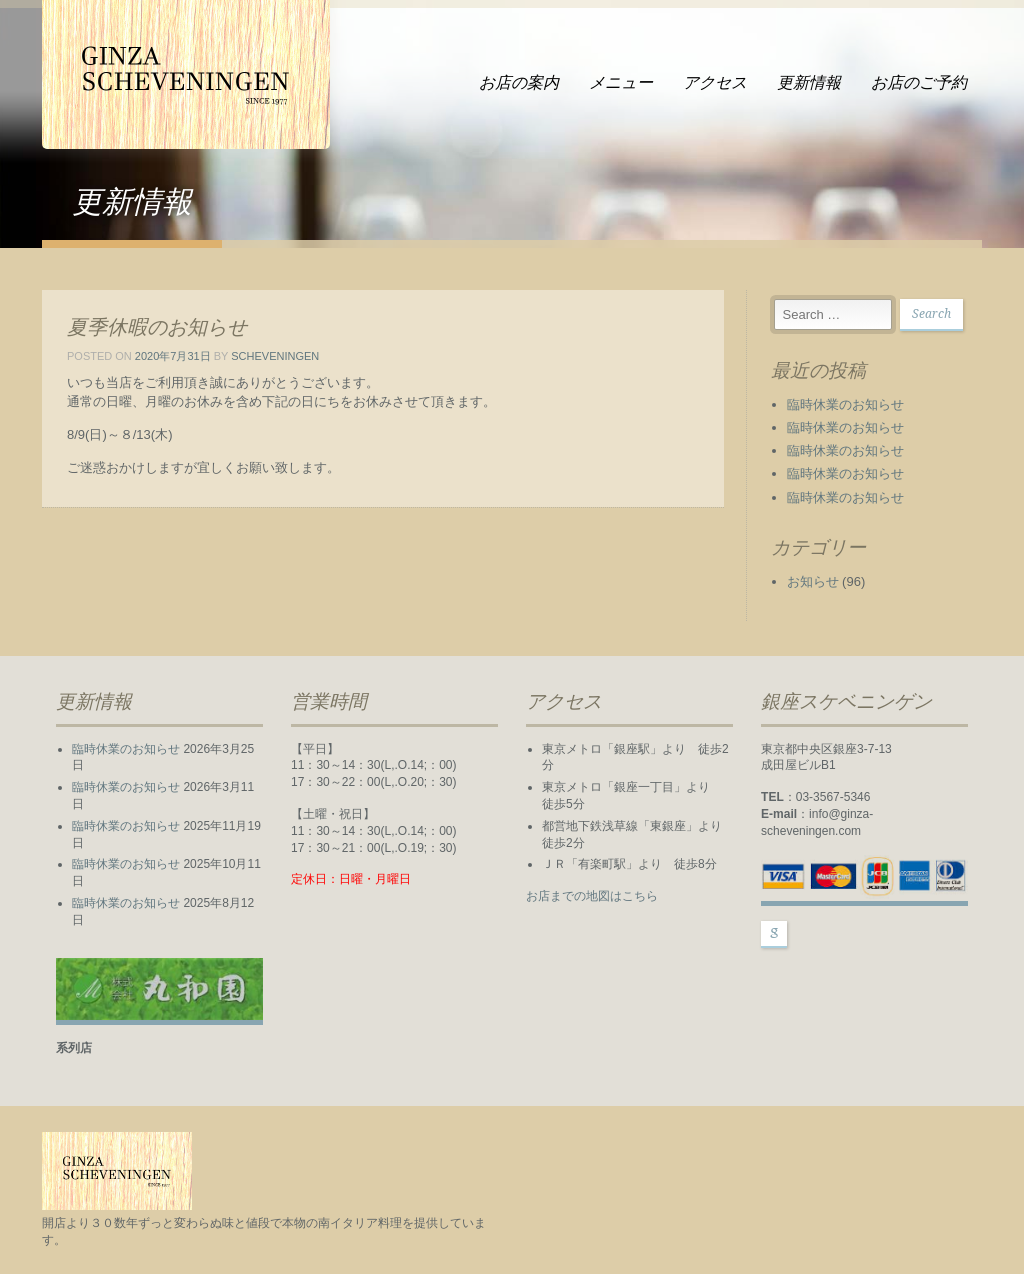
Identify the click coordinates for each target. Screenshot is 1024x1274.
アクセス (715, 82)
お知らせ (813, 581)
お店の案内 (519, 82)
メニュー (621, 82)
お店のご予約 (919, 82)
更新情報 (809, 82)
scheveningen (275, 356)
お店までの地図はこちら (592, 896)
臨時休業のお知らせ (845, 404)
